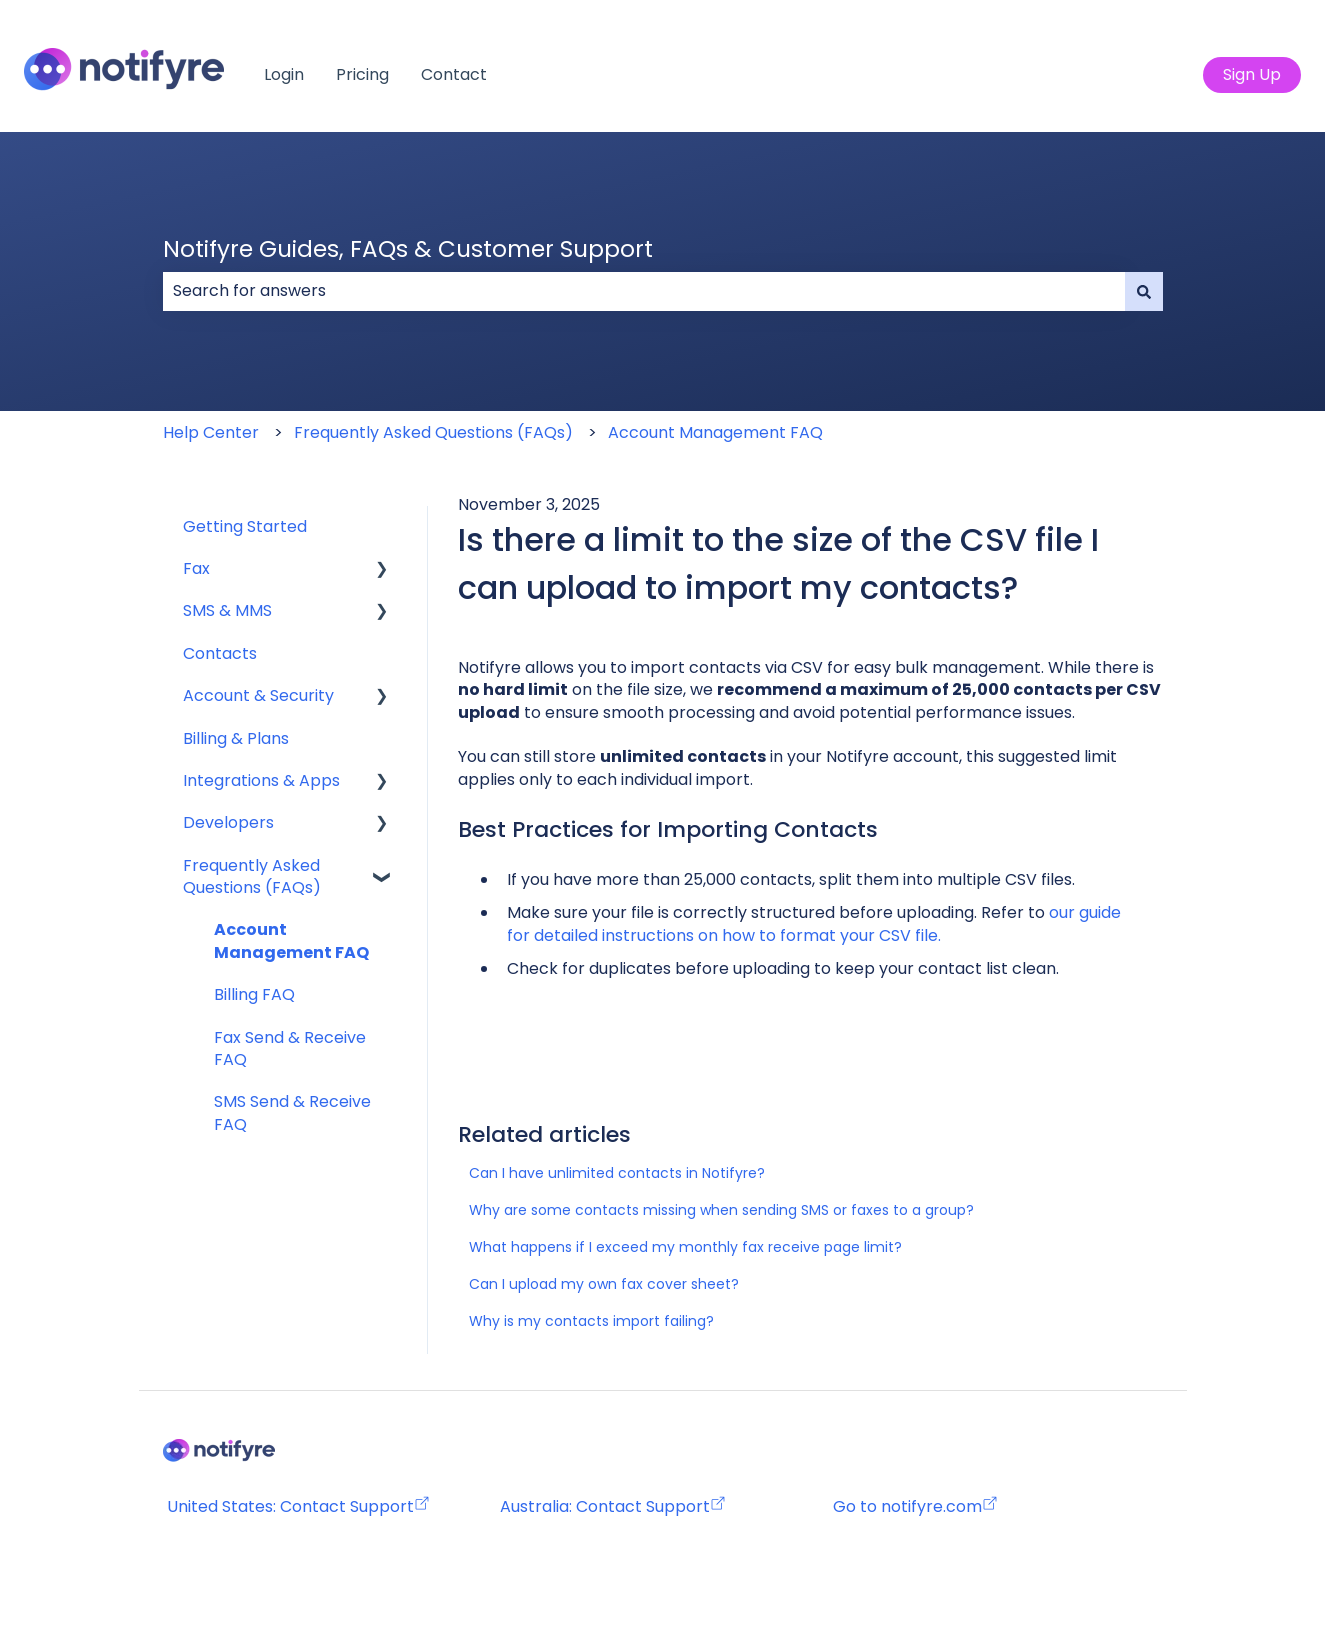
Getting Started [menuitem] (245, 526)
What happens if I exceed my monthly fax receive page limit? (685, 1247)
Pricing (362, 75)
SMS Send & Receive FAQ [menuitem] (292, 1112)
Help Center (211, 432)
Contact (454, 75)
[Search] (1144, 291)
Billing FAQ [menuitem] (254, 994)
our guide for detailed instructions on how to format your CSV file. (816, 923)
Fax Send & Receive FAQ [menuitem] (290, 1048)
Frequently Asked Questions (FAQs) (433, 432)
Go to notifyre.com (907, 1506)
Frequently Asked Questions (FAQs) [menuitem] (252, 876)
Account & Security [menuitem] (258, 695)
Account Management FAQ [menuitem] (291, 940)
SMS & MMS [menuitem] (227, 610)
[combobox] (644, 291)
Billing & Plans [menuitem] (236, 738)
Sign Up (1252, 74)
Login (284, 75)
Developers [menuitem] (228, 822)
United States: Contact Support (298, 1506)
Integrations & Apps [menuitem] (261, 780)
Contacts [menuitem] (220, 653)
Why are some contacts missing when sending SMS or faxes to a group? (721, 1210)
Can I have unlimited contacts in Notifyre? (617, 1173)
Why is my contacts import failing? (591, 1321)
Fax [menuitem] (196, 568)
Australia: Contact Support (613, 1506)
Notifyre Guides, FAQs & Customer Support (408, 249)
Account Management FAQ (715, 432)
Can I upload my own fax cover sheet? (604, 1284)
